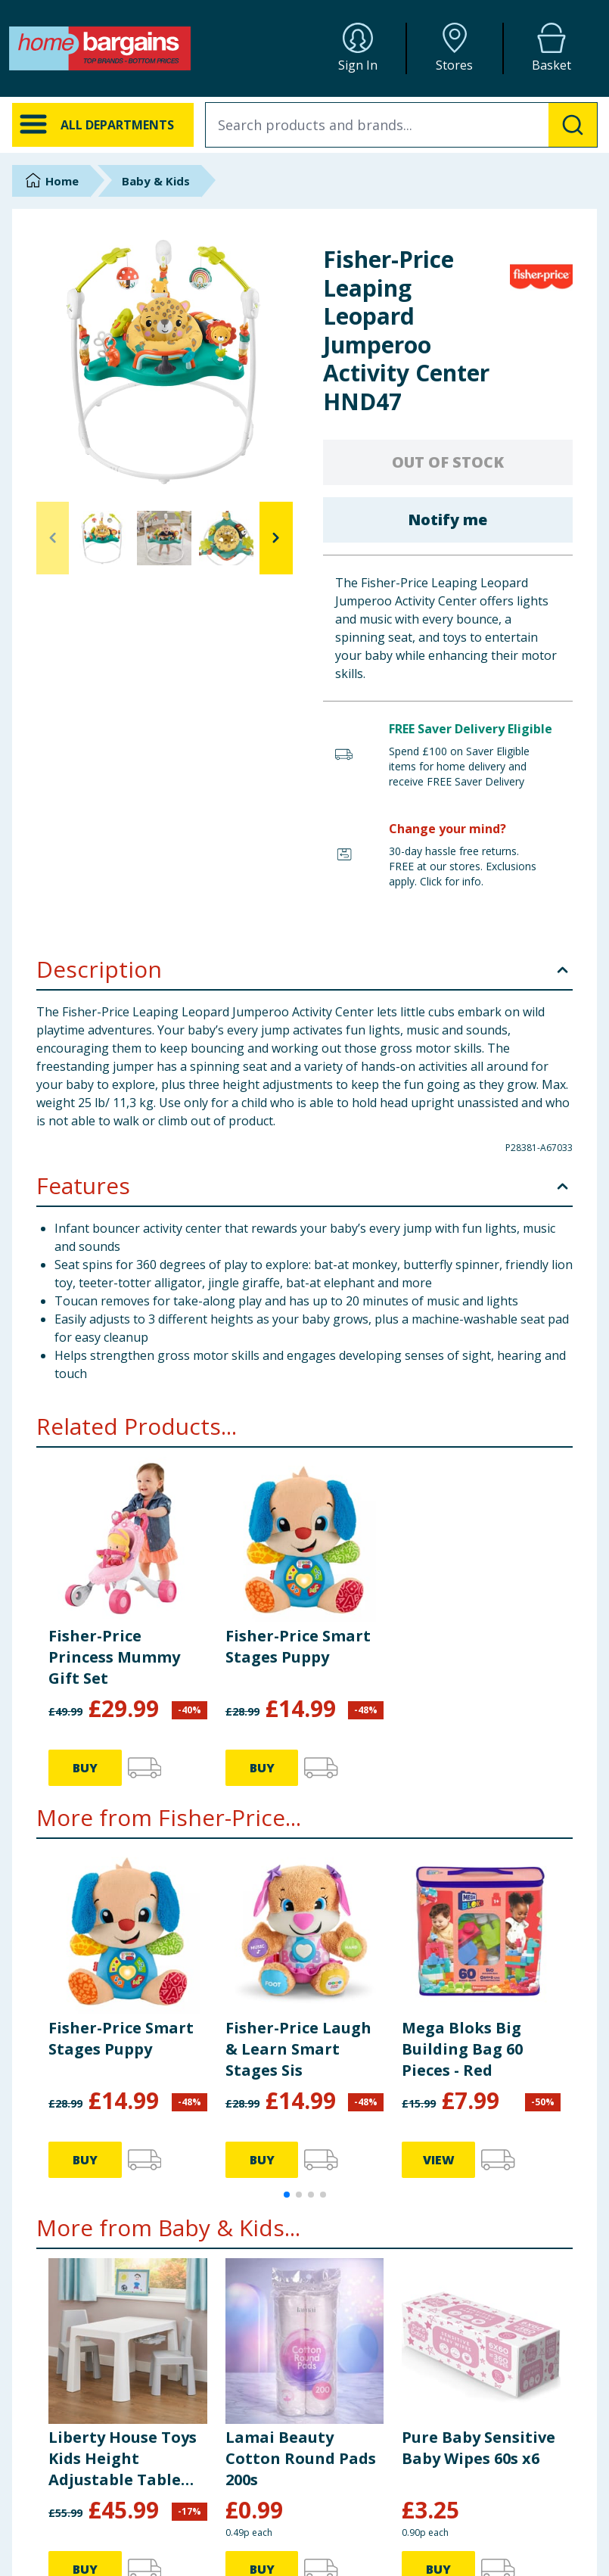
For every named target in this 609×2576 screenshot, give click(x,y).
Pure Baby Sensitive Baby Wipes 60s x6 (478, 2448)
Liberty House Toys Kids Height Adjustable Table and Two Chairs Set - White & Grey (123, 2458)
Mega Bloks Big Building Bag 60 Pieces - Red (462, 2049)
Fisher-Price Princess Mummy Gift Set (114, 1657)
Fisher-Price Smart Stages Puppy (298, 1646)
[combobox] (401, 125)
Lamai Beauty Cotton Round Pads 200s (300, 2458)
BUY (85, 1767)
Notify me (447, 519)
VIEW (439, 2159)
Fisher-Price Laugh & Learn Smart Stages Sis (298, 2049)
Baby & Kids (156, 180)
